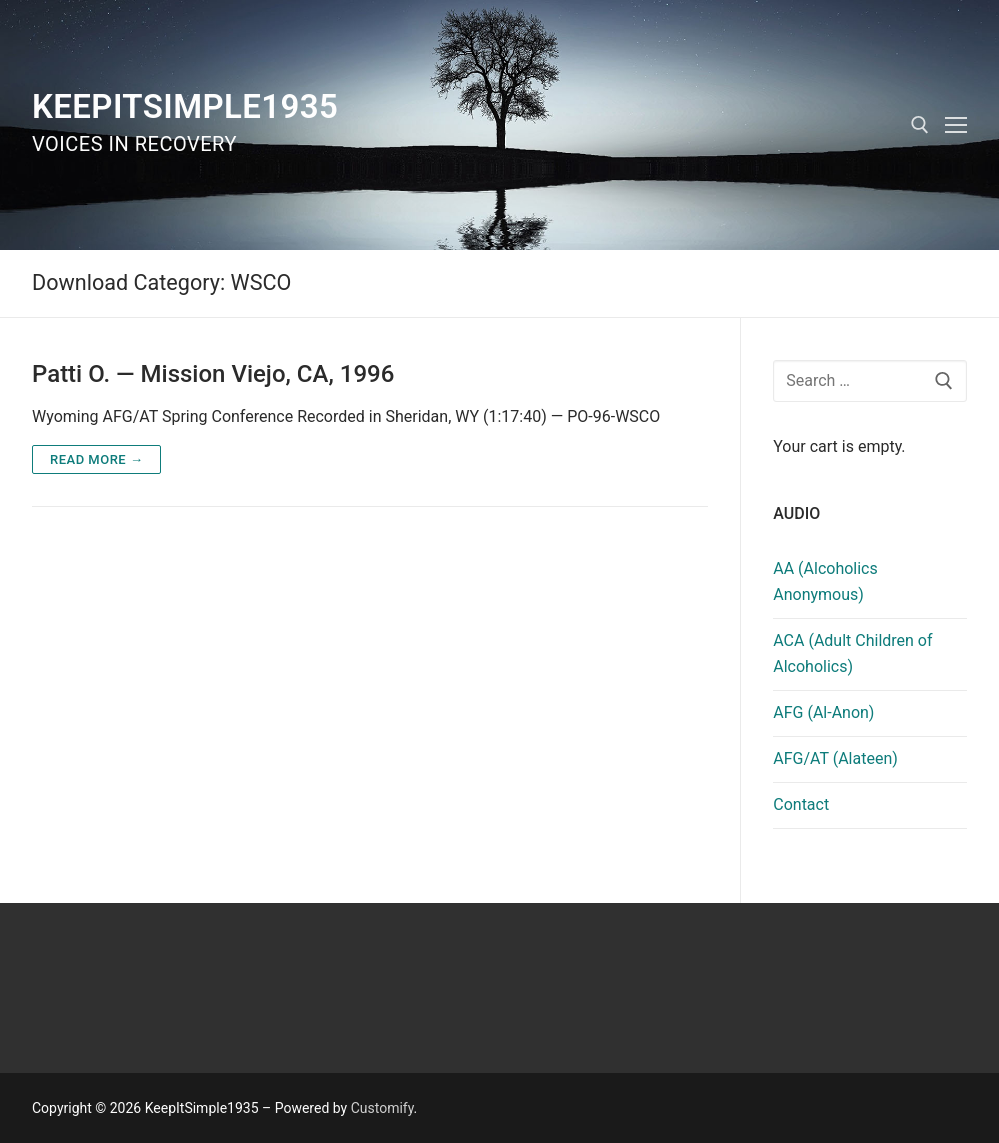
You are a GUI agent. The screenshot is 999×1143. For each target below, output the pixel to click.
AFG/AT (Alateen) (835, 758)
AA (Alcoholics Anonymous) (825, 581)
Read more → (96, 459)
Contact (801, 804)
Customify (382, 1108)
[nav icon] (956, 125)
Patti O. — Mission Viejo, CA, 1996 (213, 374)
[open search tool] (920, 125)
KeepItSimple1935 (185, 106)
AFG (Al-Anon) (823, 712)
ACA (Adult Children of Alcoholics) (852, 653)
